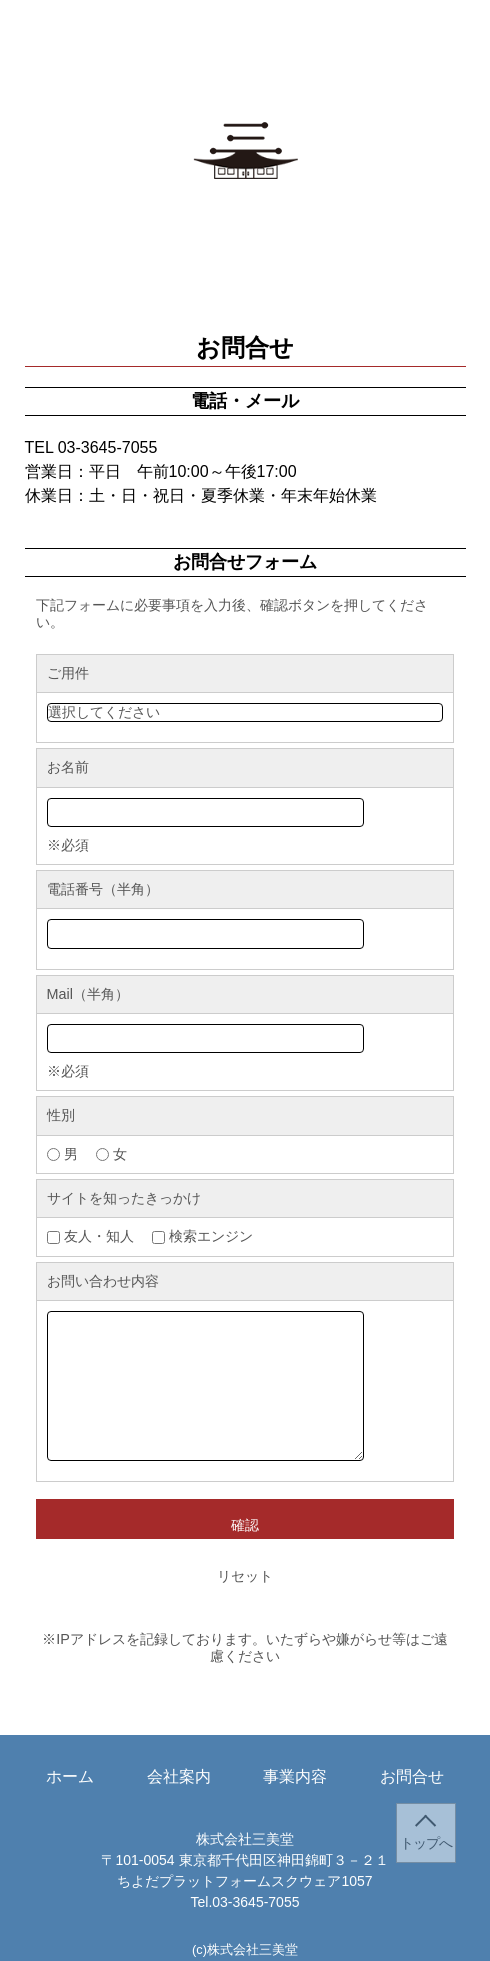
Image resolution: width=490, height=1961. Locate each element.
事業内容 (295, 61)
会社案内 (179, 61)
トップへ (426, 1843)
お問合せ (412, 61)
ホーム (70, 61)
